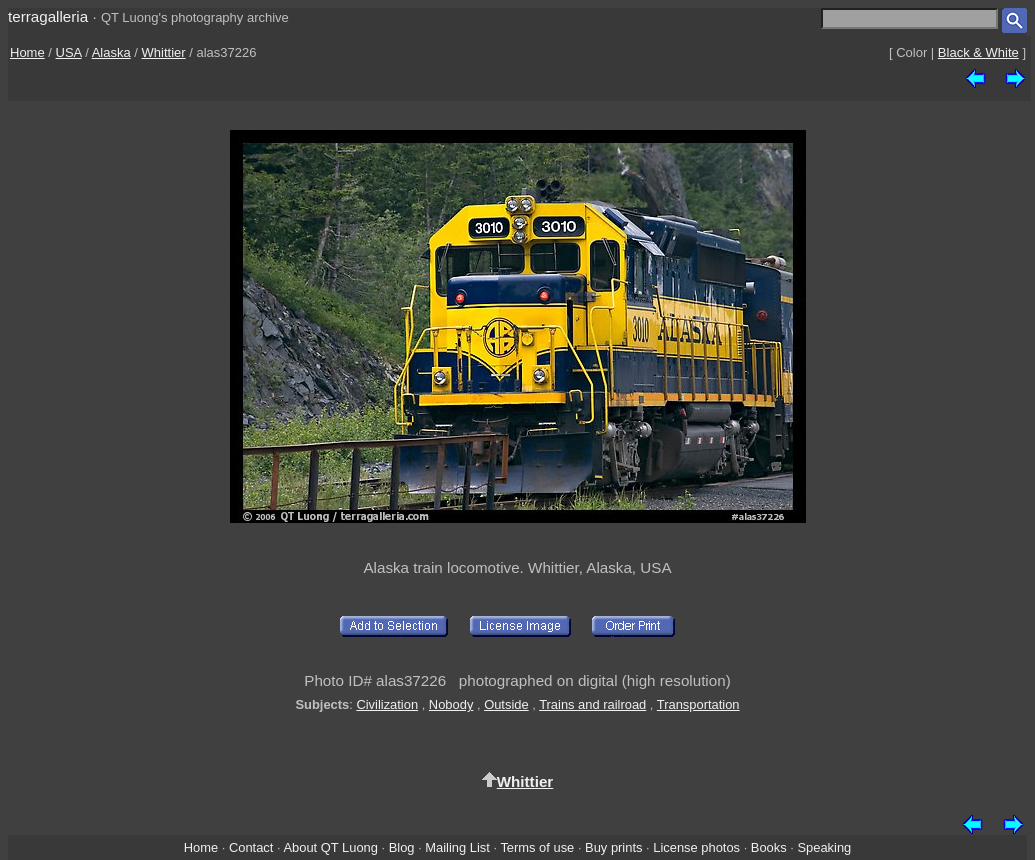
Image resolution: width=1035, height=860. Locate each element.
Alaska (111, 52)
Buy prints (613, 847)
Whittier (164, 52)
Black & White (978, 52)
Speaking (824, 847)
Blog (402, 847)
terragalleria (48, 16)
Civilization (387, 704)
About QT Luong (330, 847)
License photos (696, 847)
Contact (251, 847)
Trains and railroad (592, 704)
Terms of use (537, 847)
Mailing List (457, 847)
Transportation (698, 704)
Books (769, 847)
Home (27, 52)
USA (69, 52)
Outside (506, 704)
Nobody (451, 704)
